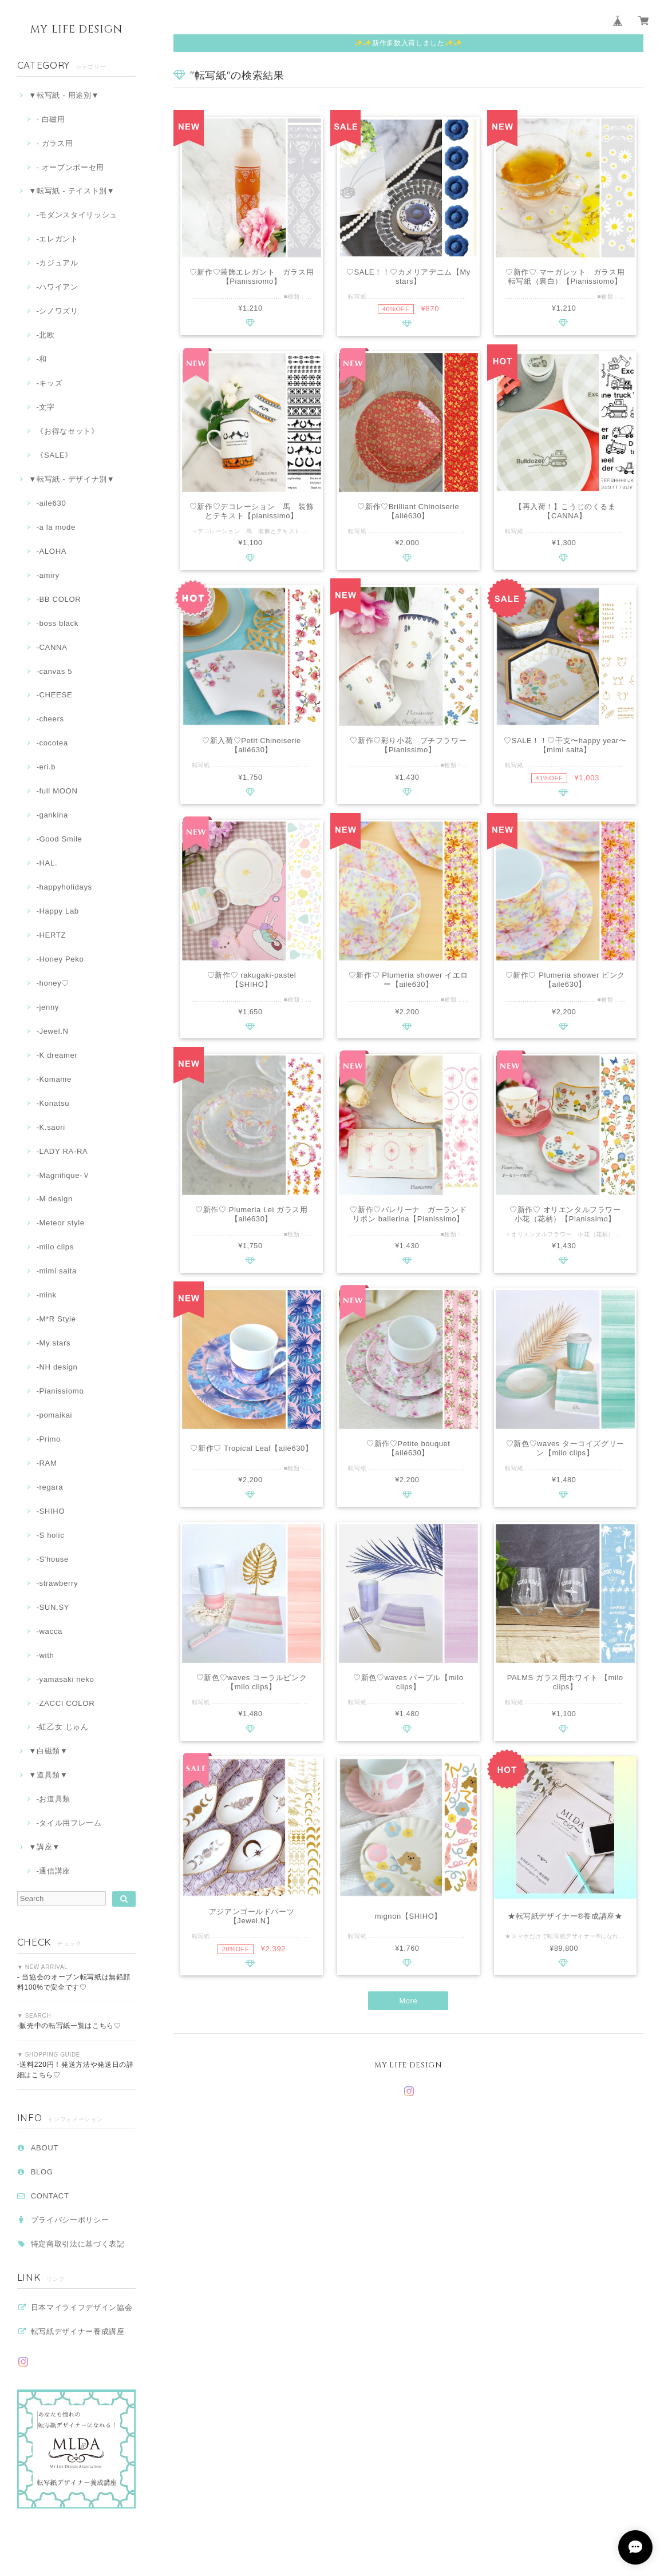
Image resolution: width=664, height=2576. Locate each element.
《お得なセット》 (67, 431)
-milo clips (55, 1247)
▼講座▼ (44, 1847)
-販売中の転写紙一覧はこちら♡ (69, 2026)
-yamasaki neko (65, 1679)
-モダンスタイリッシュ (76, 215)
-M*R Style (56, 1319)
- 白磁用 (50, 119)
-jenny (47, 1007)
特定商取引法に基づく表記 (78, 2244)
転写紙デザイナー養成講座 (78, 2331)
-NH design (56, 1367)
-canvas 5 (54, 671)
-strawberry (57, 1583)
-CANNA (51, 647)
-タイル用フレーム (68, 1823)
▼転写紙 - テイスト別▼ (71, 190)
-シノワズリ (57, 311)
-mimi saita (56, 1271)
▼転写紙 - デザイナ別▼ (71, 479)
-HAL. (46, 863)
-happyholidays (64, 887)
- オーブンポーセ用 (70, 167)
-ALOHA (51, 551)
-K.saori (50, 1127)
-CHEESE (54, 694)
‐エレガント (57, 239)
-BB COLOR (58, 599)
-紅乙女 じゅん (62, 1726)
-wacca (49, 1631)
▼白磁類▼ (48, 1751)
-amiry (47, 575)
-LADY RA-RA (62, 1151)
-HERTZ (51, 935)
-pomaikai (54, 1415)
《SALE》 (54, 455)
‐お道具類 (53, 1799)
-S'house (52, 1559)
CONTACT (50, 2196)
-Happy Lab (57, 911)
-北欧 (45, 335)
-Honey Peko (60, 959)
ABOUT (44, 2148)
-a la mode (56, 527)
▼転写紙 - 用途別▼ (64, 95)
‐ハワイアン (57, 287)
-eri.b (46, 767)
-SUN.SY (52, 1607)
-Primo (48, 1439)
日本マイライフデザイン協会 (82, 2307)
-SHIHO (50, 1511)
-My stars (53, 1343)
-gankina (52, 815)
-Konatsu (52, 1103)
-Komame (53, 1079)
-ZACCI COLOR (65, 1703)
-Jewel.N (52, 1031)
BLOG (42, 2172)
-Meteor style (60, 1222)
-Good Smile (59, 839)
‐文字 (45, 407)
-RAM (46, 1463)
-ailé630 (51, 503)
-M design (54, 1198)
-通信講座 (53, 1871)
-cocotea (52, 743)
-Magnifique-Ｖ (63, 1175)
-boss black (57, 623)
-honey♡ (52, 983)
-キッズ (49, 383)
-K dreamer (56, 1055)
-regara (49, 1487)
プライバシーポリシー (70, 2220)
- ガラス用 (54, 143)
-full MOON (56, 791)
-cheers (50, 719)
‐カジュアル (57, 263)
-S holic (50, 1535)
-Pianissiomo (60, 1391)
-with (45, 1655)
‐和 (41, 359)
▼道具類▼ (48, 1775)
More (408, 2004)
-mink (46, 1295)
